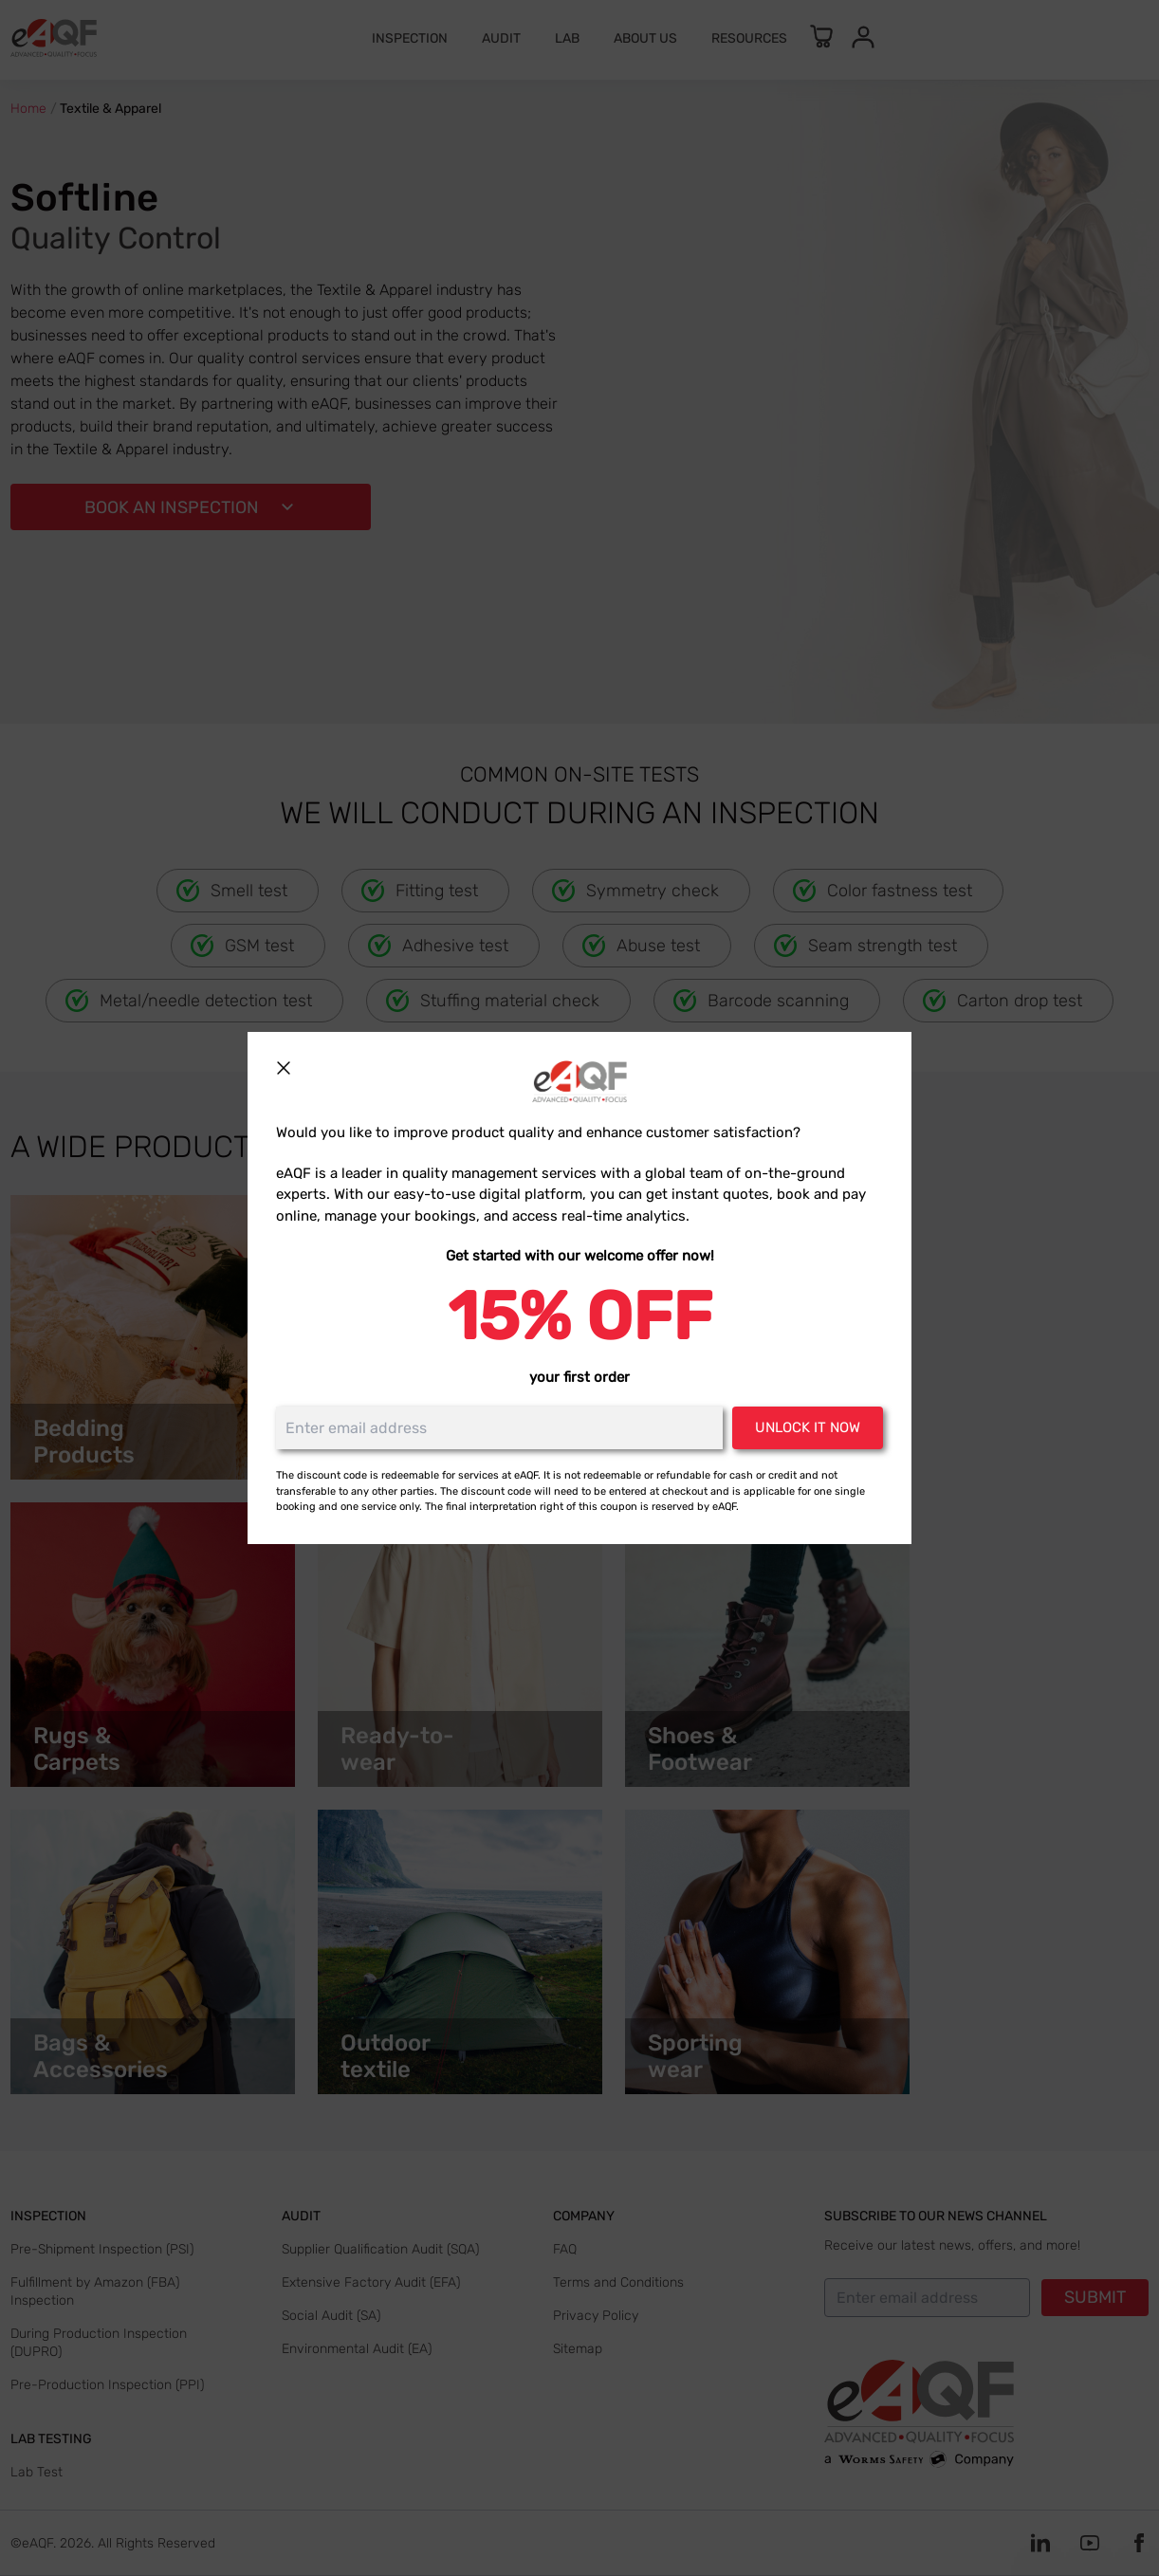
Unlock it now (807, 1427)
